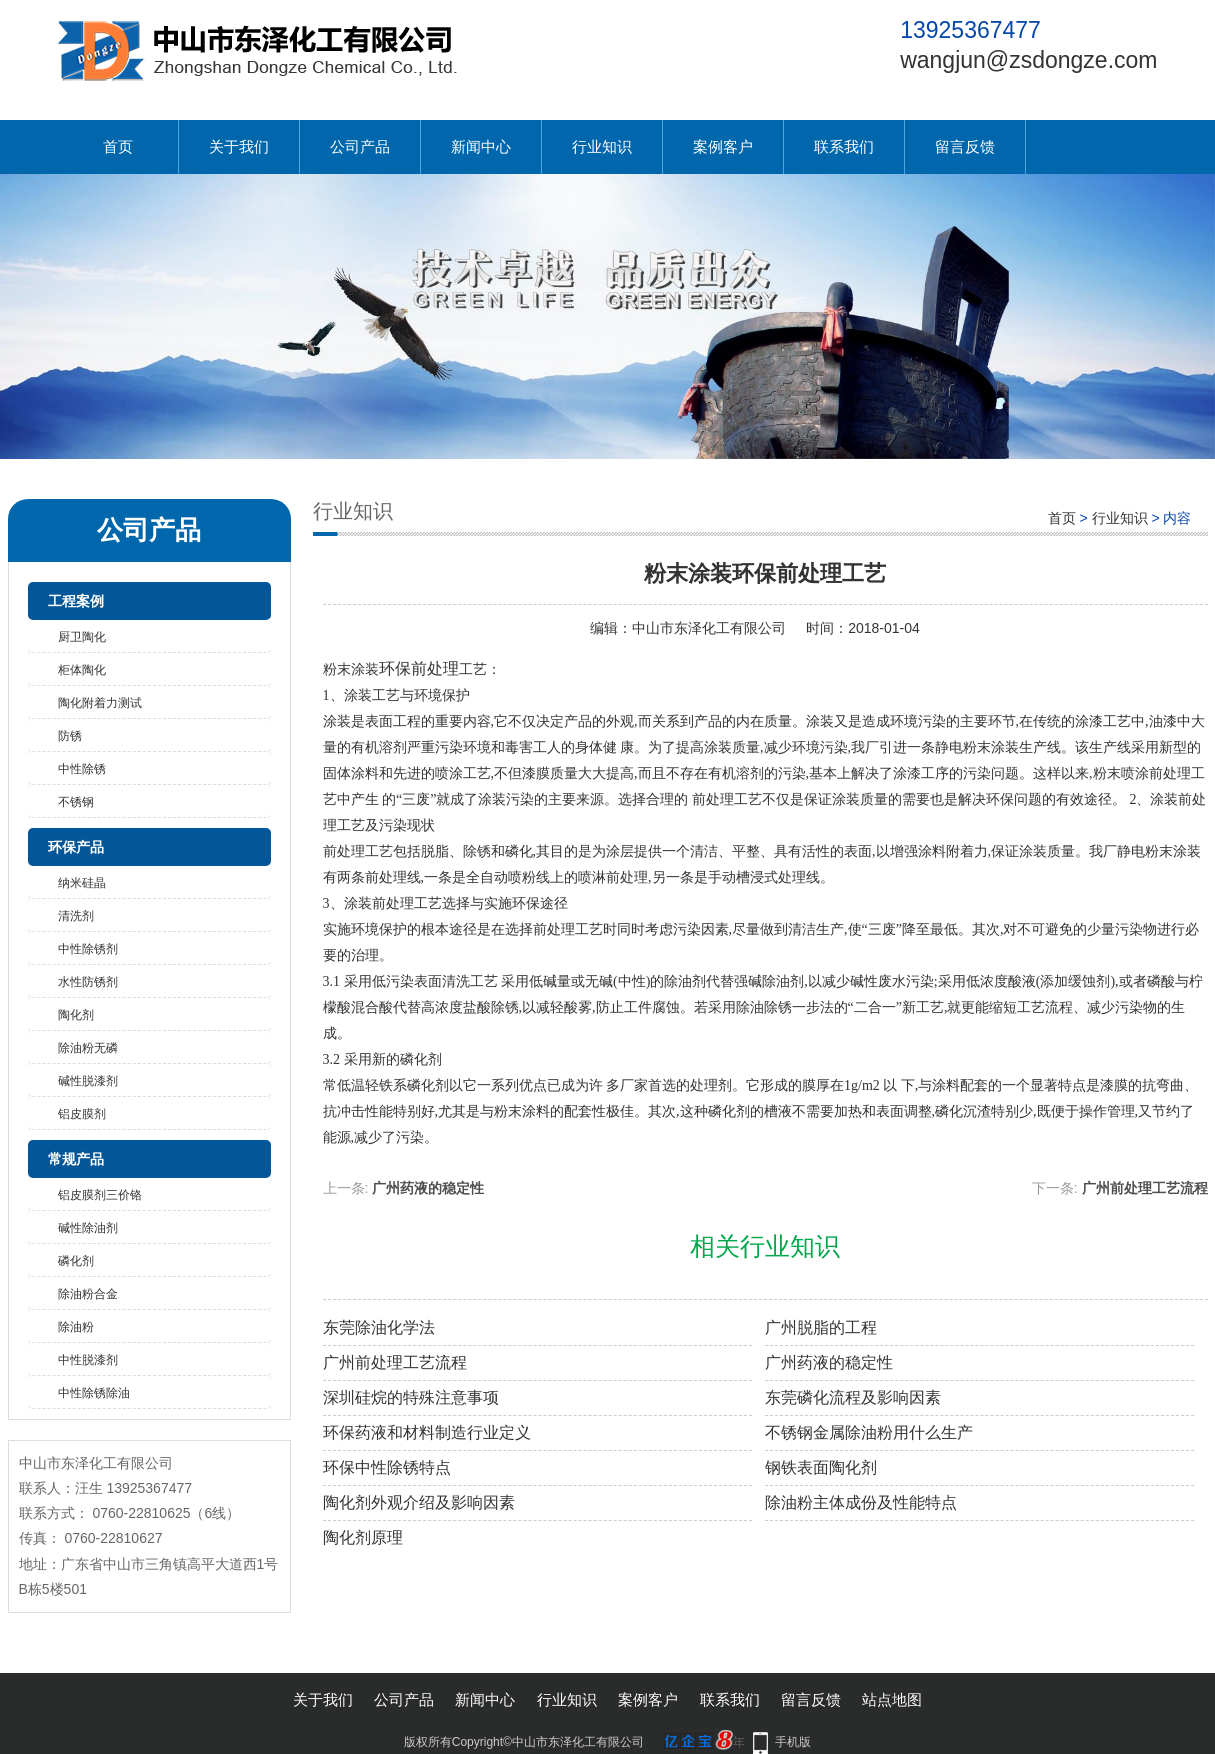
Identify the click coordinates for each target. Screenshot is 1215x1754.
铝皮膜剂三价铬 (100, 1195)
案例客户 (723, 146)
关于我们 (239, 146)
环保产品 (76, 847)
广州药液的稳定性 (428, 1188)
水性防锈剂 (88, 982)
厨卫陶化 (82, 637)
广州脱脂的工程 (821, 1327)
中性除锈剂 (88, 949)
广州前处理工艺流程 (1145, 1188)
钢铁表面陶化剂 (821, 1467)
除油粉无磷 (88, 1048)
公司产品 (360, 146)
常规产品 (76, 1159)
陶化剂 (76, 1015)
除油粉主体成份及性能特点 (861, 1502)
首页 (118, 146)
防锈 (70, 736)
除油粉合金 (88, 1294)
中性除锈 (82, 769)
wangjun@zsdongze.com (1028, 60)
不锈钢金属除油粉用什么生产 (869, 1432)
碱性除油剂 (88, 1228)
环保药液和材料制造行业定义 (427, 1432)
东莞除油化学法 (379, 1327)
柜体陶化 (82, 670)
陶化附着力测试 (100, 703)
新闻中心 (481, 146)
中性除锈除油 (94, 1393)
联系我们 (844, 146)
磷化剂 (76, 1261)
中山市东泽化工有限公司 (709, 628)
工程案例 (76, 601)
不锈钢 (76, 802)
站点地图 (892, 1699)
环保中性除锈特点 (387, 1467)
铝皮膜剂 (82, 1114)
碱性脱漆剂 (88, 1081)
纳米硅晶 (82, 883)
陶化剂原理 (363, 1537)
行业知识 (602, 146)
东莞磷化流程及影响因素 (853, 1397)
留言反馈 (965, 146)
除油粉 (76, 1327)
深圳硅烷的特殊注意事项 (411, 1397)
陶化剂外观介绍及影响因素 (419, 1502)
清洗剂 (76, 916)
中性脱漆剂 (88, 1360)
